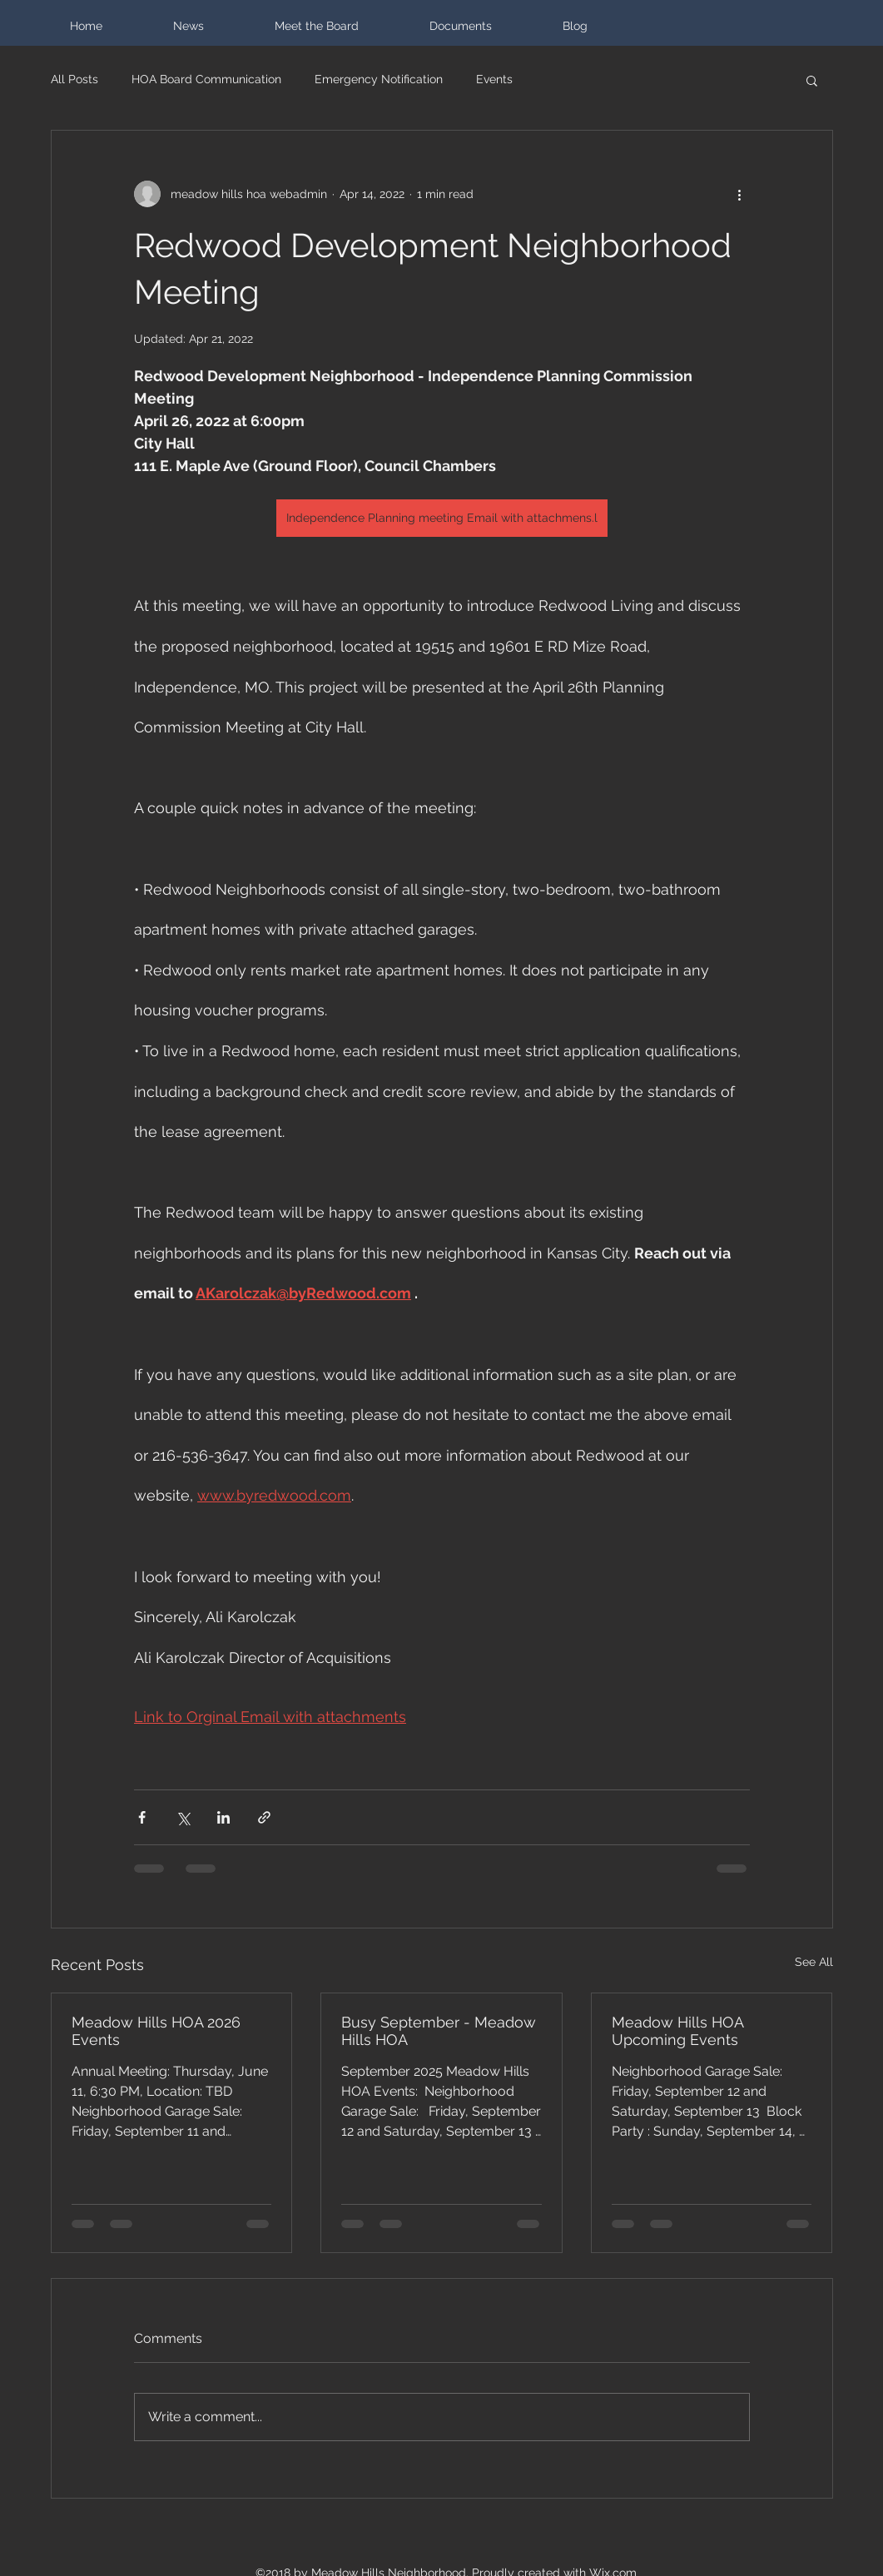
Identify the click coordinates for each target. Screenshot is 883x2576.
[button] (812, 80)
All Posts (74, 79)
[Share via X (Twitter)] (183, 1817)
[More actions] (740, 194)
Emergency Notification (379, 79)
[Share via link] (264, 1817)
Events (494, 79)
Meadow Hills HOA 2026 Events (156, 2030)
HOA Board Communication (206, 79)
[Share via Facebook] (142, 1817)
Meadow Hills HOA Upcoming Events (677, 2030)
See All (814, 1961)
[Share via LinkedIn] (223, 1817)
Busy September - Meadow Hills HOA (438, 2030)
